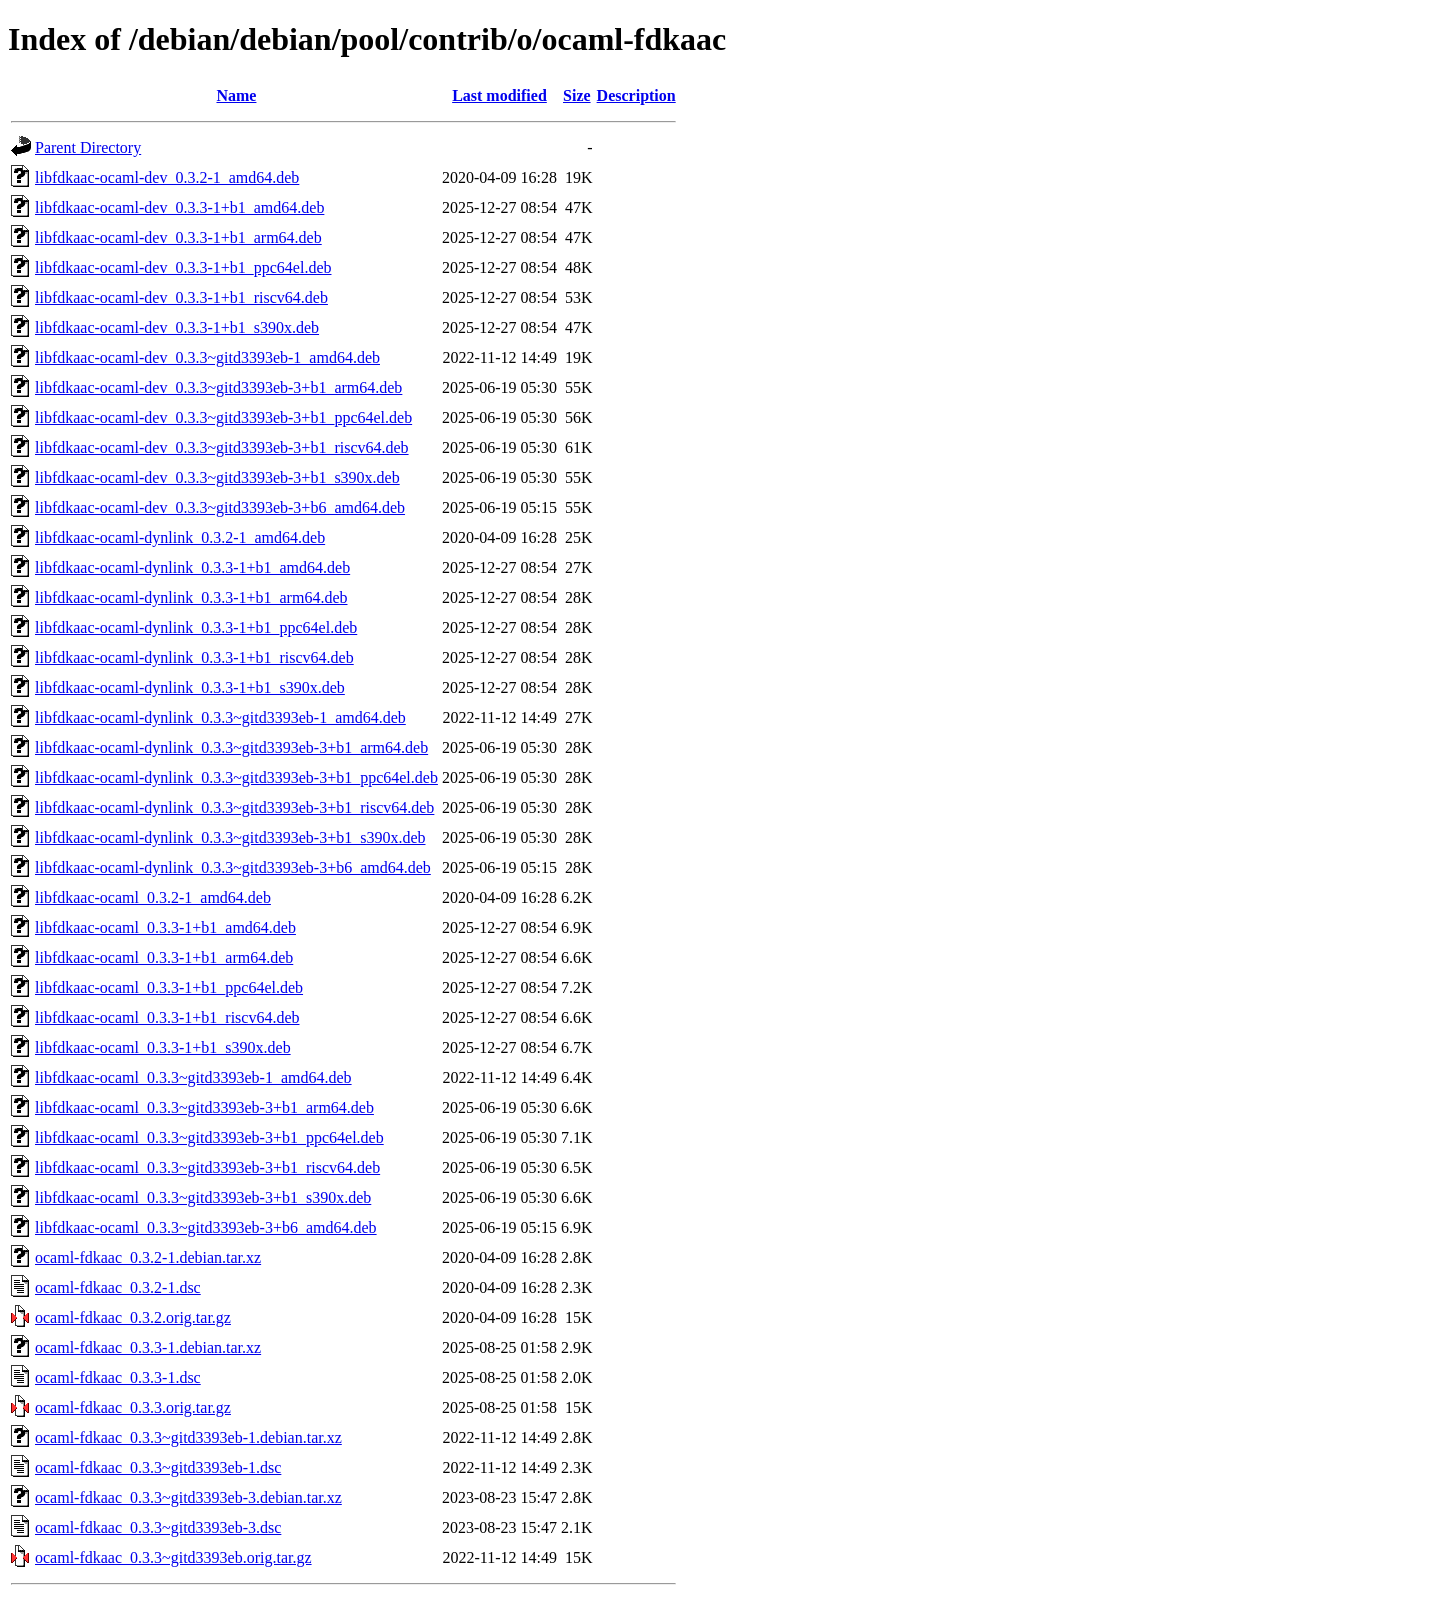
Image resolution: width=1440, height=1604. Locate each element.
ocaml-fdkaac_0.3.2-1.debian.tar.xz (148, 1257)
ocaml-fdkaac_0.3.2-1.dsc (118, 1287)
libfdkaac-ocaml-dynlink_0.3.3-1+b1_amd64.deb (192, 567)
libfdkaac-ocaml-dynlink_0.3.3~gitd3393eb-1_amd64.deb (220, 717)
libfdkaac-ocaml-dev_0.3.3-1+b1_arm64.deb (178, 237)
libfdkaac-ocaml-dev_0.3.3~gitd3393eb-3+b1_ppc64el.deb (223, 417)
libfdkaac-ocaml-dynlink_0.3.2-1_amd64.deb (180, 537)
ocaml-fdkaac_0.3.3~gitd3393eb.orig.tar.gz (173, 1557)
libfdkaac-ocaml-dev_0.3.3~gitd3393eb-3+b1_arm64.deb (218, 387)
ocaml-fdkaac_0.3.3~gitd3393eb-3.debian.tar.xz (188, 1497)
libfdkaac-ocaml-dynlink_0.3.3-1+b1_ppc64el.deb (196, 627)
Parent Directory (88, 147)
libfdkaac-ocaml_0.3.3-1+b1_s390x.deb (163, 1047)
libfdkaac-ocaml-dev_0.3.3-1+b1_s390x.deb (177, 327)
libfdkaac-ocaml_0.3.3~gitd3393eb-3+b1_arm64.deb (204, 1107)
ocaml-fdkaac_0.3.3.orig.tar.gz (133, 1407)
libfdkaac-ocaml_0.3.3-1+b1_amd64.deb (165, 927)
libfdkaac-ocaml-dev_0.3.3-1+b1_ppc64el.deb (183, 267)
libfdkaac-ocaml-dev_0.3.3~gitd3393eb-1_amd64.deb (207, 357)
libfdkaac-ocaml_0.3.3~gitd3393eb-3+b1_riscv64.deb (207, 1167)
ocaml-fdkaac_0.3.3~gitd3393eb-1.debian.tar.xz (188, 1437)
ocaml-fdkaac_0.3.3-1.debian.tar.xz (148, 1347)
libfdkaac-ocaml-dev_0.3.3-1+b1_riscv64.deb (181, 297)
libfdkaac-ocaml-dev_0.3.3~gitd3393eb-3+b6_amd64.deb (220, 507)
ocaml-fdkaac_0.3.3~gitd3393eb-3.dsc (158, 1527)
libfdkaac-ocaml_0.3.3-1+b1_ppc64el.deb (169, 987)
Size (577, 95)
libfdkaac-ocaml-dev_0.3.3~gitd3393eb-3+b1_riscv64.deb (222, 447)
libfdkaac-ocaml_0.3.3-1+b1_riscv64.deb (167, 1017)
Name (236, 95)
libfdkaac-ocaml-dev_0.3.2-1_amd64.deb (167, 177)
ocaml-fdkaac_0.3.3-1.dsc (118, 1377)
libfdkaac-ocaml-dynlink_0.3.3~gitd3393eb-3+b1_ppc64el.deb (236, 777)
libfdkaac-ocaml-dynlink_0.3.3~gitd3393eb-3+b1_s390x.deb (230, 837)
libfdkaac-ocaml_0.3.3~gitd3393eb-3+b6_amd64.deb (206, 1227)
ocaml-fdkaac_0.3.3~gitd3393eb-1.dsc (158, 1467)
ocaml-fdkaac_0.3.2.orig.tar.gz (133, 1317)
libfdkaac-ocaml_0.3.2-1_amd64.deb (153, 897)
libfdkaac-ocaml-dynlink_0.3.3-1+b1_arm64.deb (191, 597)
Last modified (499, 95)
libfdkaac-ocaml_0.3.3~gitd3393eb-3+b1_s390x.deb (203, 1197)
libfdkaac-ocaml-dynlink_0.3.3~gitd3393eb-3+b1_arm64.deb (231, 747)
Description (636, 95)
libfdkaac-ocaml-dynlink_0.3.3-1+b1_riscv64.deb (194, 657)
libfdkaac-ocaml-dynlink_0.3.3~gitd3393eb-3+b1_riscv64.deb (234, 807)
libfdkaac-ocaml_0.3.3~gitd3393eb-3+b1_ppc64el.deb (209, 1137)
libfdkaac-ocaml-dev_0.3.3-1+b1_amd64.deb (179, 207)
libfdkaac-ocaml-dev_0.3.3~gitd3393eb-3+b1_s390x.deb (217, 477)
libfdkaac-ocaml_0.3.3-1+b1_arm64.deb (164, 957)
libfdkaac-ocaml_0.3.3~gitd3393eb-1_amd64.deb (193, 1077)
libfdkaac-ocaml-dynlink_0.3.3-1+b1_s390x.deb (190, 687)
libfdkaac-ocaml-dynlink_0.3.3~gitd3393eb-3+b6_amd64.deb (233, 867)
